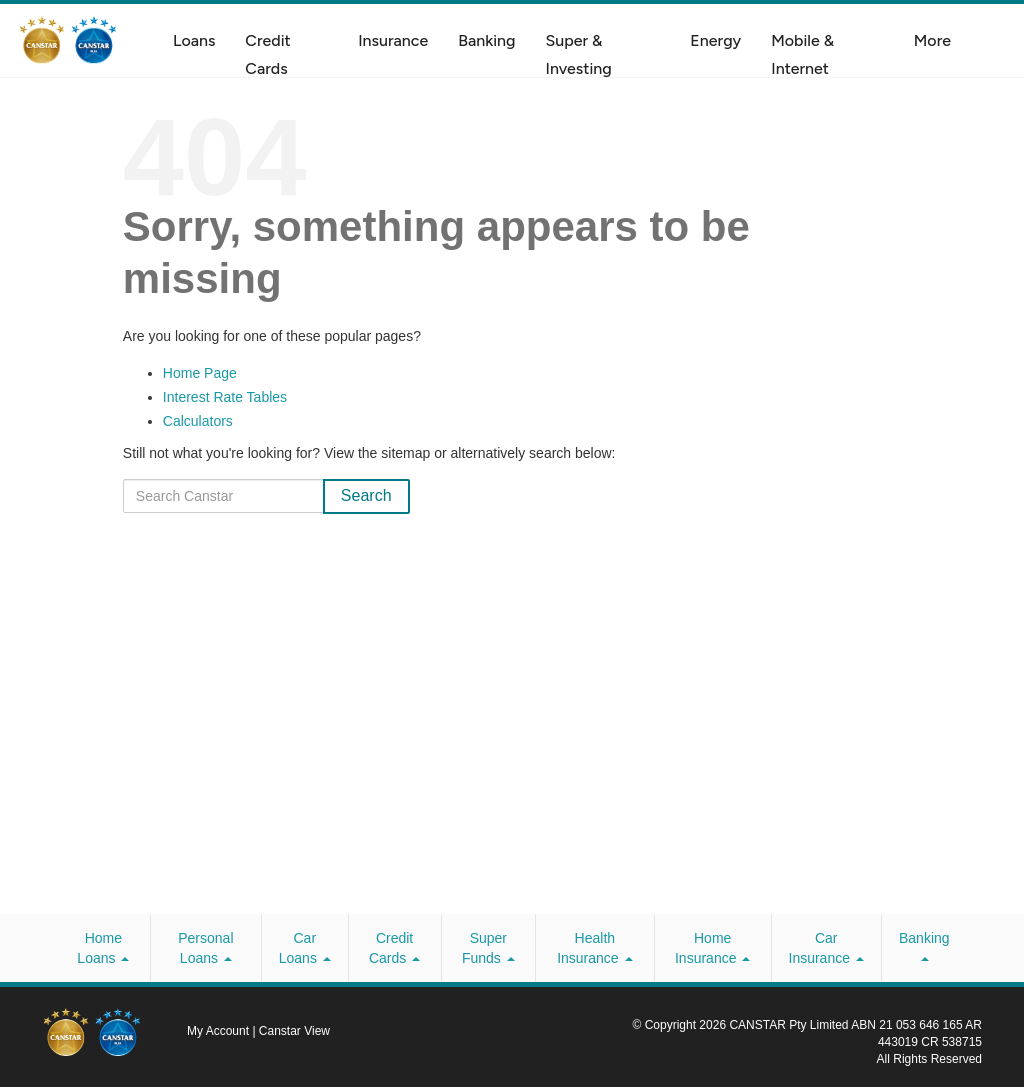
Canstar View (294, 1031)
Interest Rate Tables (225, 397)
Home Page (200, 373)
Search (366, 495)
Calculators (198, 421)
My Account (219, 1031)
